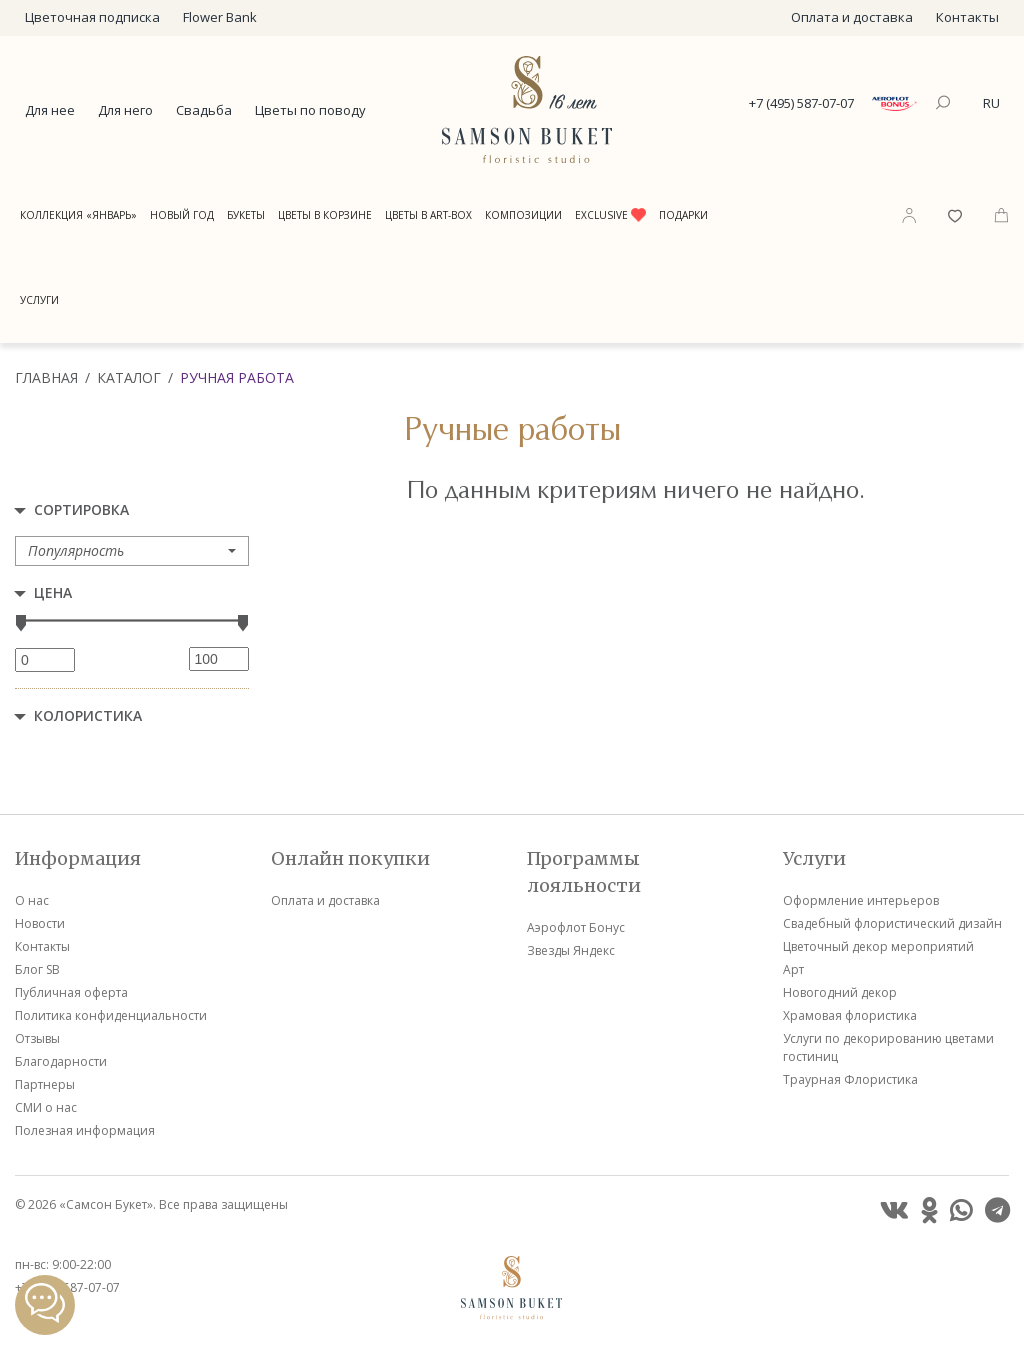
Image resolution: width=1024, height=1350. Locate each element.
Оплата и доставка (852, 17)
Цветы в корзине (325, 215)
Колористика (88, 715)
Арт (793, 969)
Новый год (182, 215)
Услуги (39, 300)
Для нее (50, 110)
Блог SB (37, 969)
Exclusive (610, 215)
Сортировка (81, 509)
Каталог (129, 377)
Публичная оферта (71, 992)
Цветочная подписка (92, 17)
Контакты (967, 17)
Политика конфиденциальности (111, 1015)
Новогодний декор (840, 992)
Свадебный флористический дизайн (892, 923)
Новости (40, 923)
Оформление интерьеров (861, 900)
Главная (46, 377)
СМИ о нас (46, 1107)
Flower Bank (220, 17)
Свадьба (204, 110)
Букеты (246, 215)
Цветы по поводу (310, 110)
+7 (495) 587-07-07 (801, 103)
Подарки (683, 215)
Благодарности (61, 1061)
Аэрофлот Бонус (576, 927)
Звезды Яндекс (571, 950)
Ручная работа (237, 377)
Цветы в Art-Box (428, 215)
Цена (53, 592)
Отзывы (37, 1038)
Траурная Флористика (850, 1079)
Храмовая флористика (850, 1015)
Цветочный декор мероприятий (878, 946)
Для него (125, 110)
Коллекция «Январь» (78, 215)
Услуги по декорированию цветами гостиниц (888, 1047)
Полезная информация (85, 1130)
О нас (32, 900)
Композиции (523, 215)
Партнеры (45, 1084)
